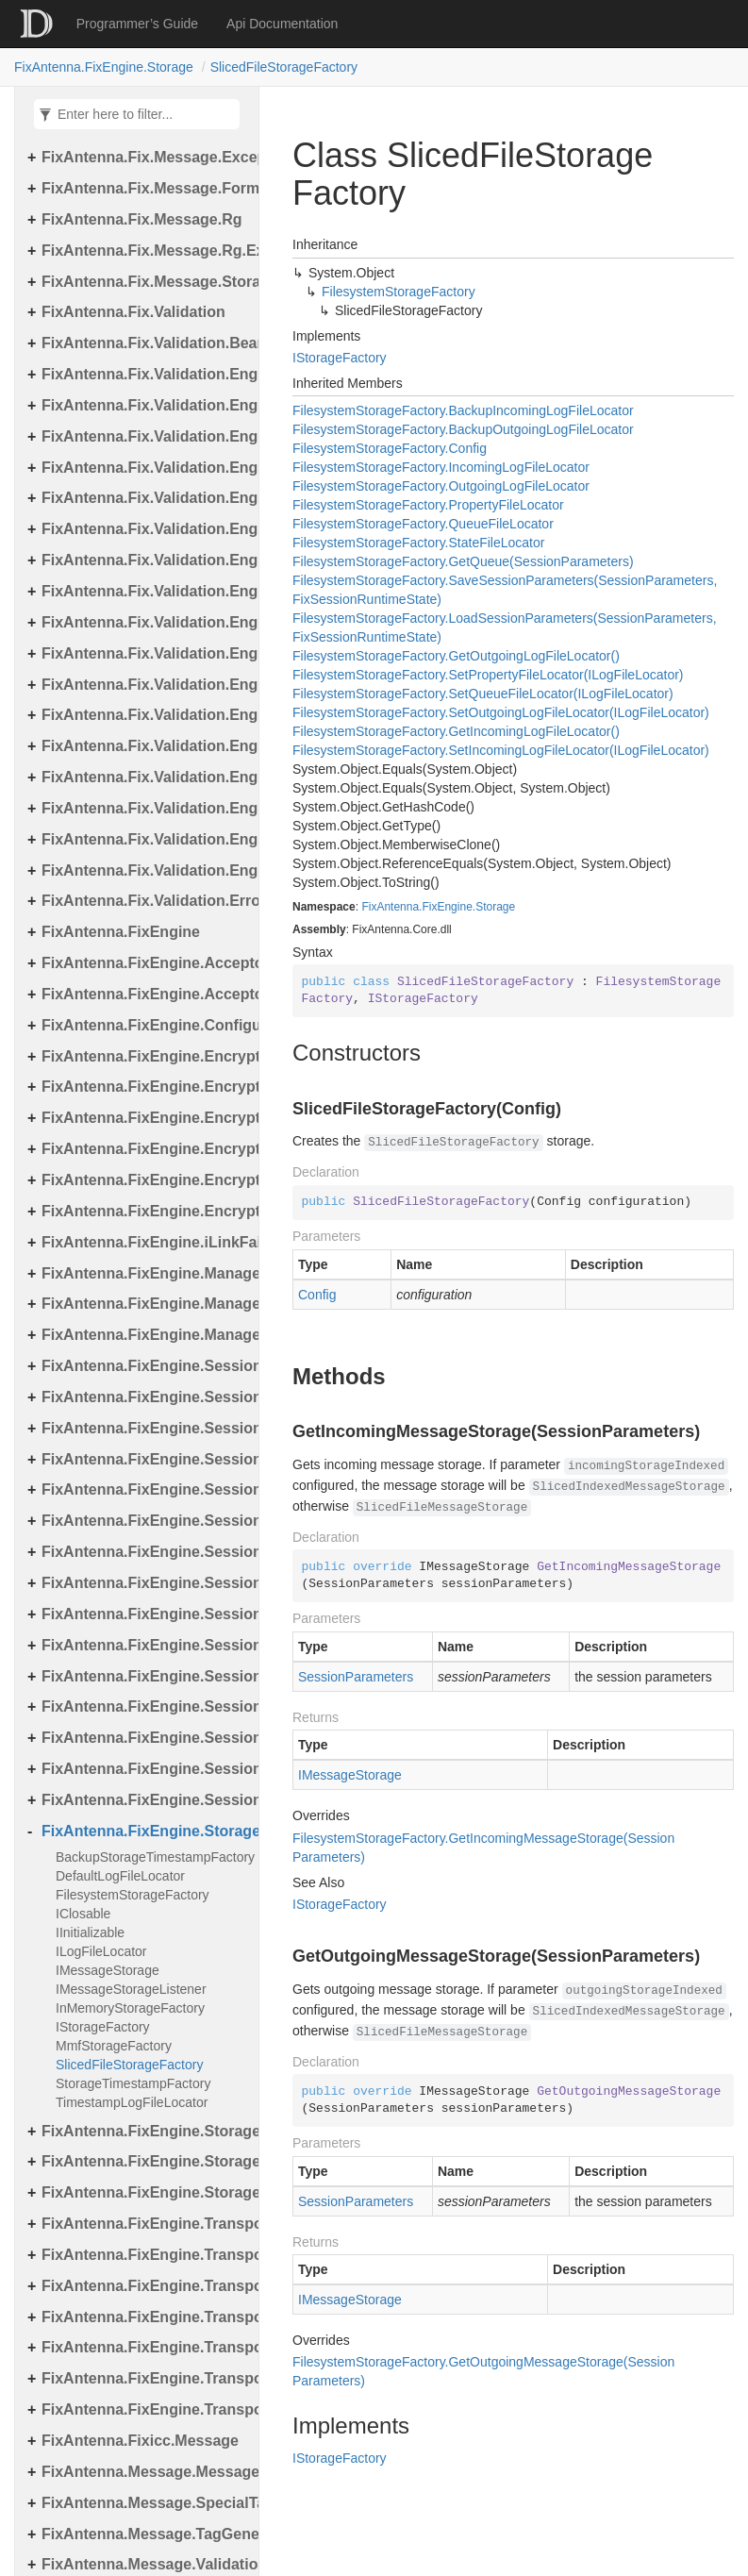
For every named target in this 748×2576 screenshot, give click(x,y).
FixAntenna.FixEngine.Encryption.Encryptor (145, 1087)
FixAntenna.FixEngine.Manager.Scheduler (145, 1304)
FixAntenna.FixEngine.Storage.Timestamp (145, 2192)
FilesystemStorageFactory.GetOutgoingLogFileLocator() (456, 655)
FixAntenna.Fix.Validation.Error (145, 901)
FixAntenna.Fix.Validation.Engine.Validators (145, 746)
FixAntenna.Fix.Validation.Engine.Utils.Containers (145, 685)
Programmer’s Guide (137, 23)
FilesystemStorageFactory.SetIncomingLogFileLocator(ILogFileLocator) (500, 750)
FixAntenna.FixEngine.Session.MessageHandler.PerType (145, 1614)
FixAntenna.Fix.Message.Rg (142, 219)
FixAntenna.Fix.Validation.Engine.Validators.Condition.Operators (145, 839)
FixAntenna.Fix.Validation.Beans (145, 343)
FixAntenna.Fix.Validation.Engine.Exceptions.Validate (145, 468)
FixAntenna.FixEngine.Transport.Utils (145, 2409)
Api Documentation (282, 23)
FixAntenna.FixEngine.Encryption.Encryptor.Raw (145, 1149)
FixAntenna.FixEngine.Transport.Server (145, 2317)
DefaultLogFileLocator (120, 1875)
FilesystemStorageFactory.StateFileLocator (418, 542)
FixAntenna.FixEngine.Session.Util (145, 1769)
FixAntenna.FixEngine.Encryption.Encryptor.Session (145, 1180)
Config (317, 1294)
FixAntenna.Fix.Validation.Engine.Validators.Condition (145, 777)
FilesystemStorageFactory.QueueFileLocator (423, 523)
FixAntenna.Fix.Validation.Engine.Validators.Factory (145, 870)
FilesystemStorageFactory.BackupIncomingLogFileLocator (463, 410)
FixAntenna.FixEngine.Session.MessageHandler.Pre (145, 1706)
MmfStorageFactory (114, 2045)
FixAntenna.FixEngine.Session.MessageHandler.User (145, 1738)
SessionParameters (355, 1676)
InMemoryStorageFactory (130, 2008)
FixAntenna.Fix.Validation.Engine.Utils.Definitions (145, 715)
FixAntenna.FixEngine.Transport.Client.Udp (145, 2286)
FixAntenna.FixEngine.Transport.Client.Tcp (145, 2255)
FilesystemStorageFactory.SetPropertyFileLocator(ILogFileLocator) (488, 674)
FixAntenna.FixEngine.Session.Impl (145, 1428)
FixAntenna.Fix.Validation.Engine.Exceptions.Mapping (145, 436)
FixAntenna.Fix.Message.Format (145, 188)
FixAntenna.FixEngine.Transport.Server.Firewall (145, 2347)
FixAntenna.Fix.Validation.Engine (145, 374)
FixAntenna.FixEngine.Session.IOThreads (145, 1459)
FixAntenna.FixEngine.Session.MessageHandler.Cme (145, 1552)
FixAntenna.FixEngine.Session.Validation (145, 1800)
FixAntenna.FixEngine (121, 932)
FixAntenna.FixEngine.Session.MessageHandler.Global (145, 1583)
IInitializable (90, 1932)
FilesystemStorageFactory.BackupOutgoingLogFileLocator (463, 429)
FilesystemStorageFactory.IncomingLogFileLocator (441, 467)
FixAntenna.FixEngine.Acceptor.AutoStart (145, 994)
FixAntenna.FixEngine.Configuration (145, 1025)
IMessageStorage (107, 1970)
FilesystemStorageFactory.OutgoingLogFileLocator (441, 485)
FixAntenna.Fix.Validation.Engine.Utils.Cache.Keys (145, 653)
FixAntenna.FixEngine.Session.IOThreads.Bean (145, 1489)
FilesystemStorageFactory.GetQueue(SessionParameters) (463, 561)
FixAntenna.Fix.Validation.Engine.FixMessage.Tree (145, 560)
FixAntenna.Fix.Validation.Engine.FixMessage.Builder (145, 529)
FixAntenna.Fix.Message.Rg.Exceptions (145, 251)
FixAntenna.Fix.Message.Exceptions (145, 157)
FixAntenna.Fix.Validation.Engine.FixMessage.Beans (145, 498)
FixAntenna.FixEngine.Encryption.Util (145, 1211)
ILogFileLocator (101, 1951)
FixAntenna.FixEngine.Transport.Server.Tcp (145, 2378)
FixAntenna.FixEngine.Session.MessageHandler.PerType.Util (145, 1645)
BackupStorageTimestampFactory (152, 1857)
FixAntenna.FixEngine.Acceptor (145, 963)
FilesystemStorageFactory (132, 1894)
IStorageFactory (103, 2026)
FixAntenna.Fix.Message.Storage (145, 282)
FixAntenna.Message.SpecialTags (145, 2503)
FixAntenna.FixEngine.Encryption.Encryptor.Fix (145, 1118)
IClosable (83, 1913)
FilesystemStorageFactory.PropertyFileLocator (428, 504)
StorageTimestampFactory (133, 2083)
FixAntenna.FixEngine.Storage (103, 67)
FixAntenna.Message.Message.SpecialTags (145, 2472)
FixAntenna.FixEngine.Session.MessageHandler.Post (145, 1676)
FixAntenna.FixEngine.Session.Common (145, 1397)
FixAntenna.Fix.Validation (133, 312)
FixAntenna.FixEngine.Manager (145, 1273)
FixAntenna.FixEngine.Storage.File (145, 2131)
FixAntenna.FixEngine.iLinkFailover (145, 1242)
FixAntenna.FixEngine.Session (145, 1366)
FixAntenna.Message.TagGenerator (145, 2534)
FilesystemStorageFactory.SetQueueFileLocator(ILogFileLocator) (482, 693)
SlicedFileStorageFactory (283, 67)
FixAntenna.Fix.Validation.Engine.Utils (145, 591)
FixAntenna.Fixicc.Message (140, 2441)
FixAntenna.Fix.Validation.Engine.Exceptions (145, 405)
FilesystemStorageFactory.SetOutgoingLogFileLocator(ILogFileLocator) (500, 712)
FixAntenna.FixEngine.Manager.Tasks (145, 1335)
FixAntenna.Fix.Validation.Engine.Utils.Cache (145, 622)
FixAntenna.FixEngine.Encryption (145, 1056)
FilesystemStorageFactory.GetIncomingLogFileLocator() (456, 731)
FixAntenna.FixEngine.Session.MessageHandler (145, 1521)
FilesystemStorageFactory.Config (389, 448)
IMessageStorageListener (131, 1989)
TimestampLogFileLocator (132, 2102)
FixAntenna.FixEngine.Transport (145, 2224)
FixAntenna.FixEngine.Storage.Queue (145, 2161)
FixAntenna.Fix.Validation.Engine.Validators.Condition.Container (145, 808)
